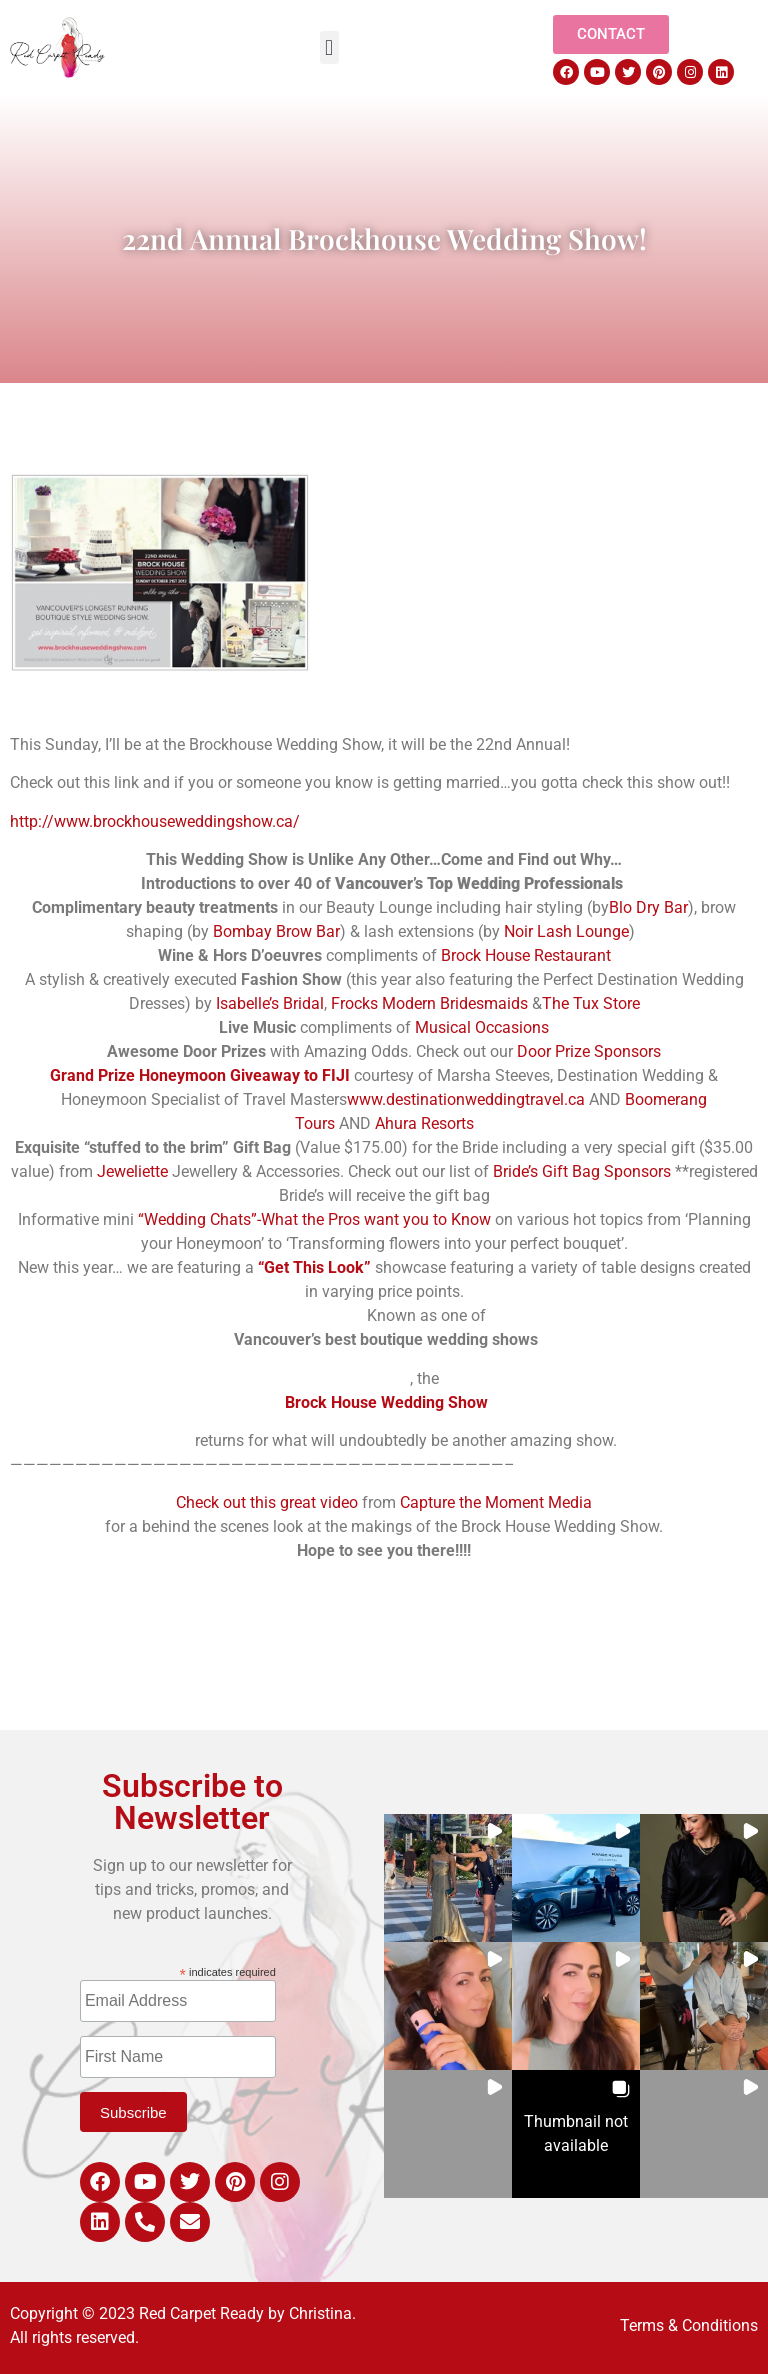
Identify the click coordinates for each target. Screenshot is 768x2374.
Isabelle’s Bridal (270, 1003)
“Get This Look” (314, 1267)
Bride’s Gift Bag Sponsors (582, 1171)
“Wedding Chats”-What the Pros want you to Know (314, 1219)
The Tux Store (591, 1003)
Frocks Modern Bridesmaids (431, 1003)
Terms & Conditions (689, 2325)
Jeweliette (132, 1171)
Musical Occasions (482, 1027)
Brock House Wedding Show (384, 1402)
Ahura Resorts (424, 1123)
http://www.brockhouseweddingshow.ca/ (155, 821)
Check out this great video (267, 1502)
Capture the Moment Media (496, 1502)
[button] (329, 47)
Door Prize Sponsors (589, 1051)
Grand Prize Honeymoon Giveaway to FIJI (200, 1075)
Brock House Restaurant (526, 955)
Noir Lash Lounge (566, 931)
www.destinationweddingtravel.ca (466, 1099)
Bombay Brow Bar (274, 931)
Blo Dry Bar (648, 907)
